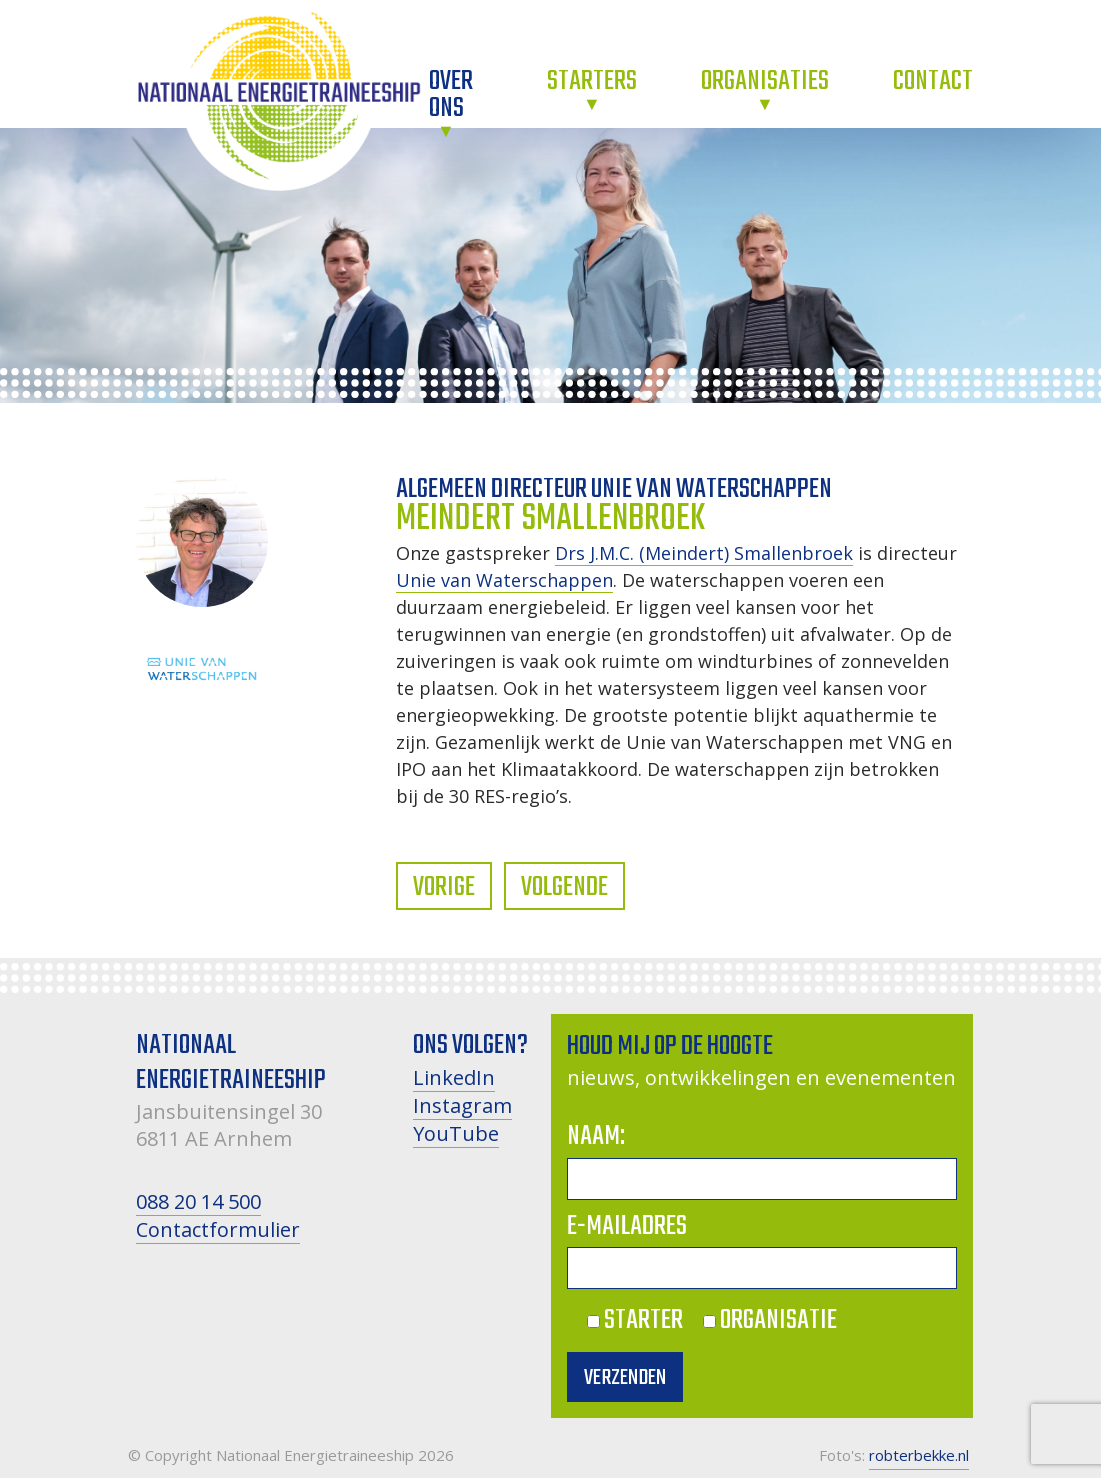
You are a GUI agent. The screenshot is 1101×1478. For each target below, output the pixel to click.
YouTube (456, 1133)
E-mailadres (627, 1226)
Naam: (596, 1136)
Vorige (444, 887)
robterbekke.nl (919, 1455)
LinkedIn (454, 1077)
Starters (592, 81)
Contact (933, 81)
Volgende (564, 887)
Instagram (462, 1105)
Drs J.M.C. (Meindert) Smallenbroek (704, 553)
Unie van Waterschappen (504, 580)
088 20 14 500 (198, 1201)
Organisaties (765, 81)
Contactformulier (218, 1229)
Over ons (451, 95)
